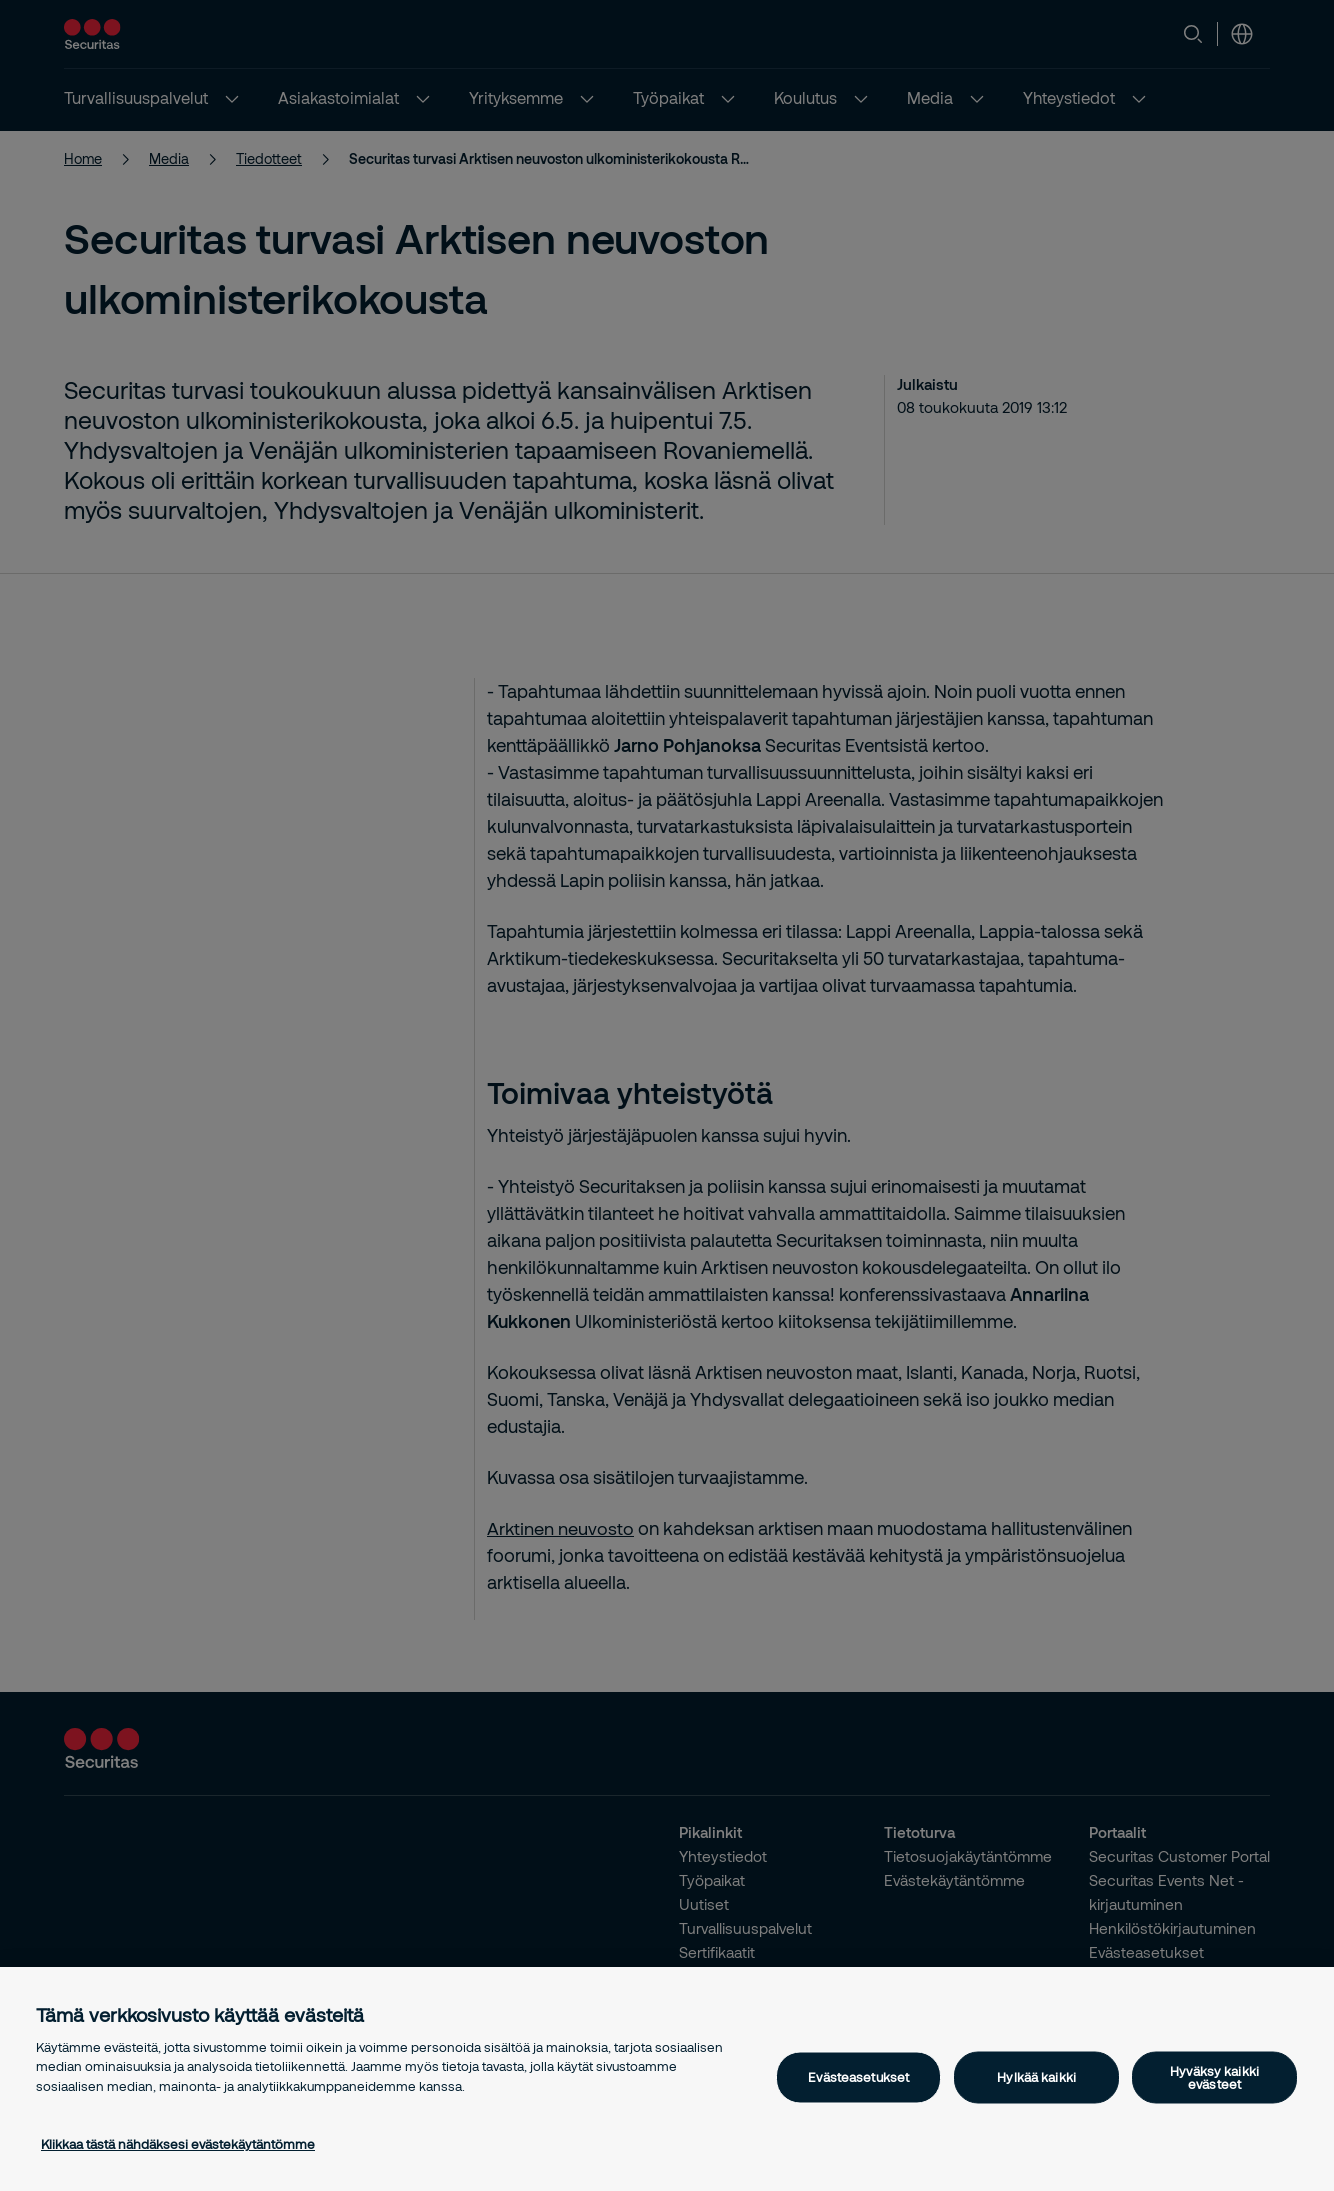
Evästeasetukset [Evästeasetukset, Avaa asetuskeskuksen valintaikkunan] (858, 2077)
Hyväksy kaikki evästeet (1214, 2076)
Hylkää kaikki (1036, 2077)
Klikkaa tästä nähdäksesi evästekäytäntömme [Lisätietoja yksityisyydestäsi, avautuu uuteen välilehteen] (178, 2144)
